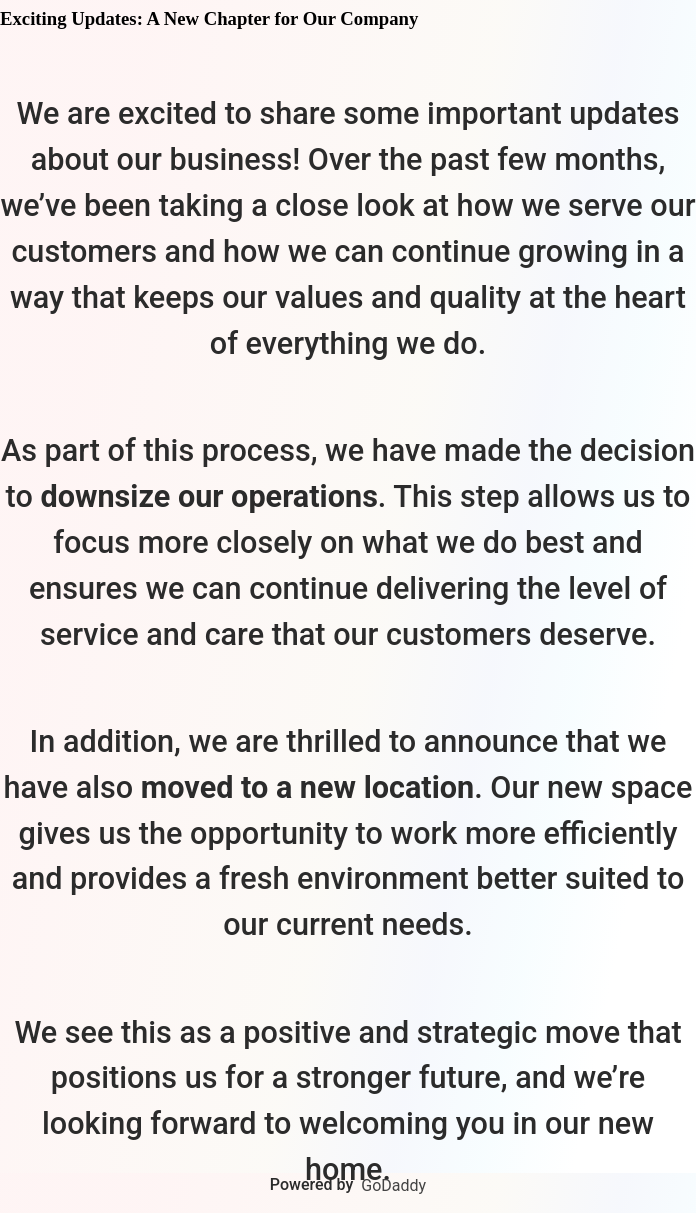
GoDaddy (393, 1185)
